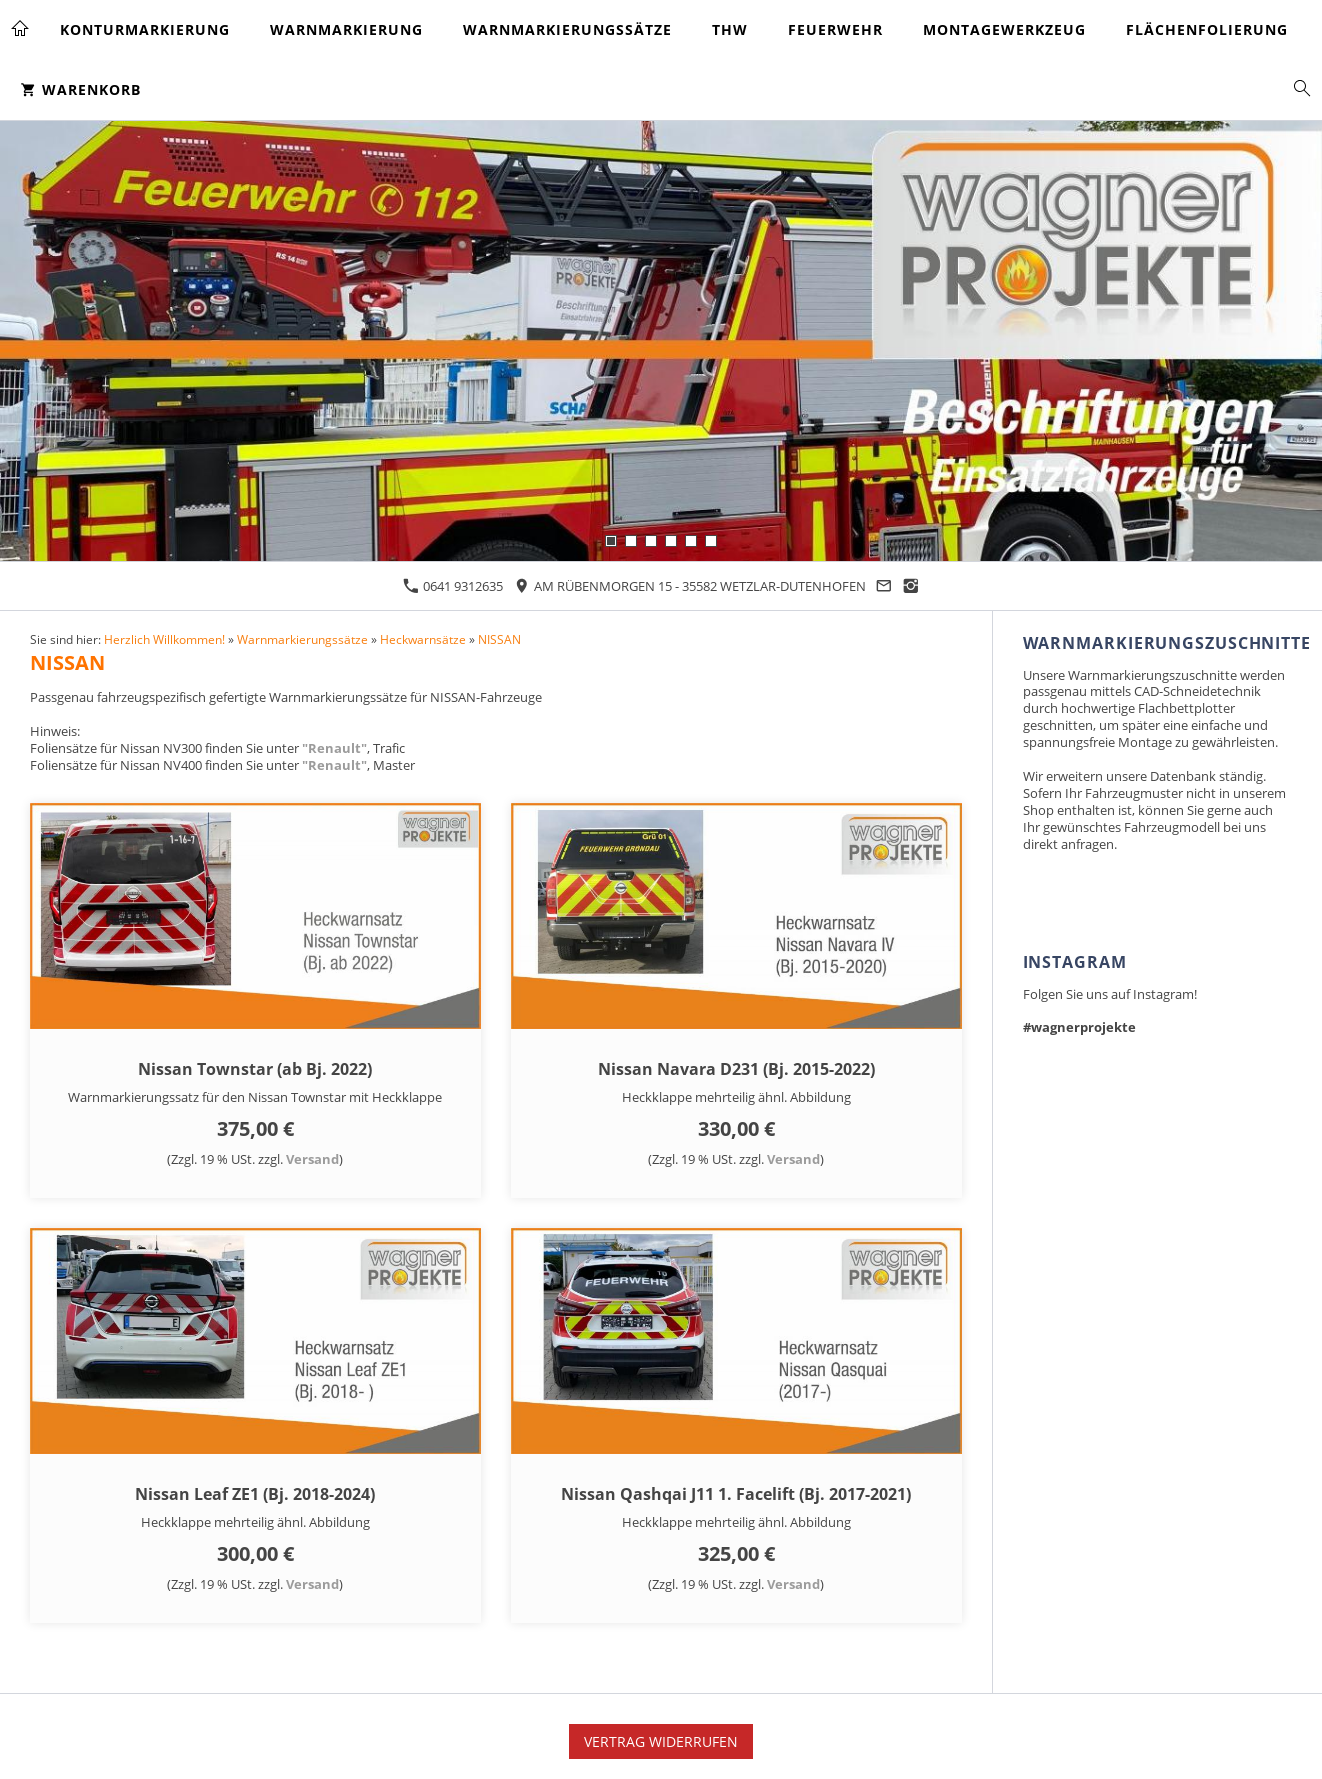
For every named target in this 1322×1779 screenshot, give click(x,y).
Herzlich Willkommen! (164, 639)
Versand (312, 1159)
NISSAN (499, 639)
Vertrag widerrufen (661, 1741)
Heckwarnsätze (423, 639)
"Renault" (334, 748)
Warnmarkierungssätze (302, 639)
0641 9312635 (453, 586)
